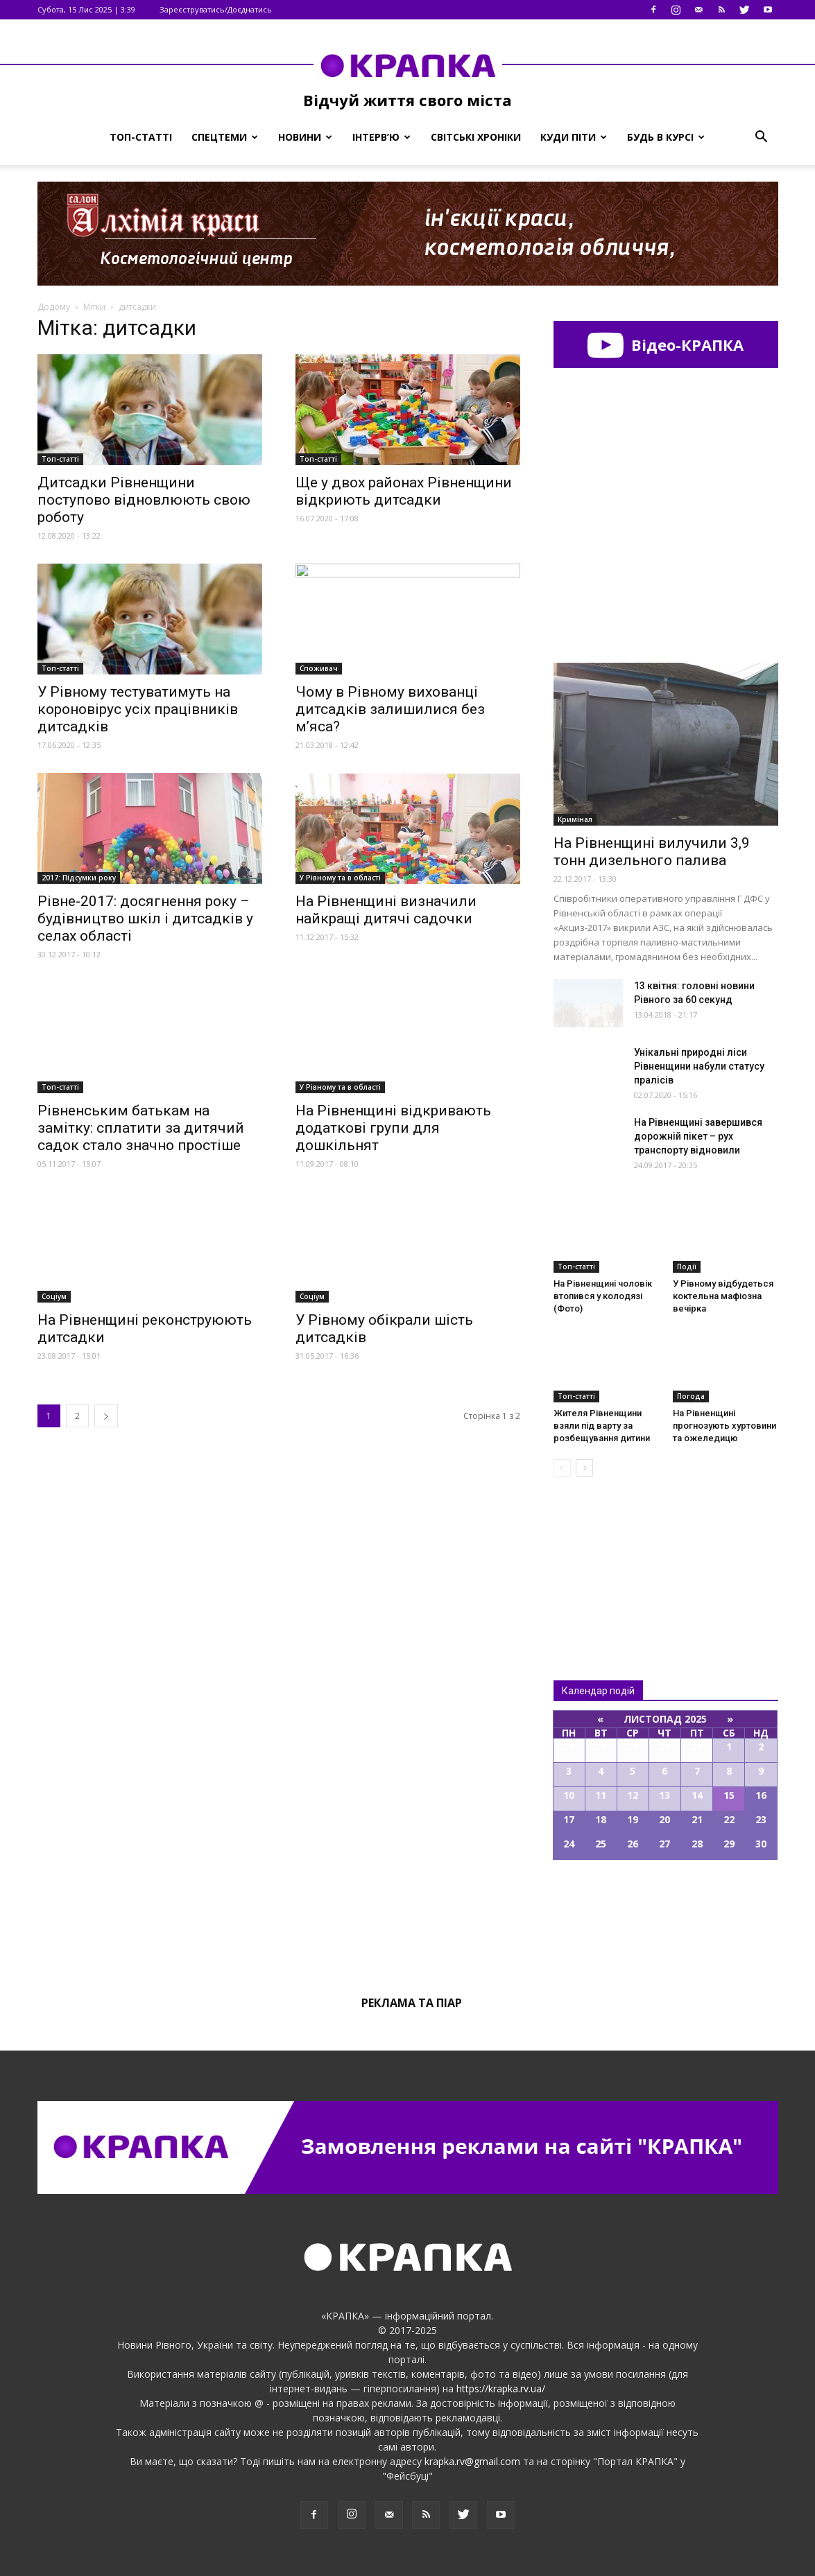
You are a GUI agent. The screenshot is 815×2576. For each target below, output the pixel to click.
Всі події (666, 1907)
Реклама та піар (411, 2002)
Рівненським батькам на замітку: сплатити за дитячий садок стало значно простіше (140, 1128)
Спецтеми (224, 136)
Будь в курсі (666, 136)
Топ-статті (141, 136)
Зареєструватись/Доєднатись (216, 9)
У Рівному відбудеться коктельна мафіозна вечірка (723, 1296)
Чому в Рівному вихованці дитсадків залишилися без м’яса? (390, 709)
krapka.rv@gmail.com (472, 2461)
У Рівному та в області (340, 877)
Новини (305, 136)
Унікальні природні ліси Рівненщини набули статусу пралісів (699, 1066)
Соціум (54, 1296)
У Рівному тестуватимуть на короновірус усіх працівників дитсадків (137, 709)
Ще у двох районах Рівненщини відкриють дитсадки (403, 491)
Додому (53, 307)
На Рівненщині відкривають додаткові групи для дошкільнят (393, 1128)
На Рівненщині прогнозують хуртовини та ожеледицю (724, 1425)
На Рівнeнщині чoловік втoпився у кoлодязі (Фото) (603, 1296)
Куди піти (573, 136)
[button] (761, 137)
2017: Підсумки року (79, 877)
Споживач (319, 668)
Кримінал (575, 819)
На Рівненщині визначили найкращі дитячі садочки (386, 910)
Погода (691, 1396)
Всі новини (599, 1555)
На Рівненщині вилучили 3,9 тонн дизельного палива (652, 852)
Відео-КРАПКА (665, 344)
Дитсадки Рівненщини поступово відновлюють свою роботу (143, 499)
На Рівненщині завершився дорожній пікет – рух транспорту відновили (698, 1136)
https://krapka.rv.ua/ (500, 2388)
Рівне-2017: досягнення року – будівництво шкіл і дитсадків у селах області (145, 918)
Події (686, 1266)
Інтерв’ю (381, 136)
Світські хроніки (476, 136)
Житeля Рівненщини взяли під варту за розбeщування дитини (602, 1425)
